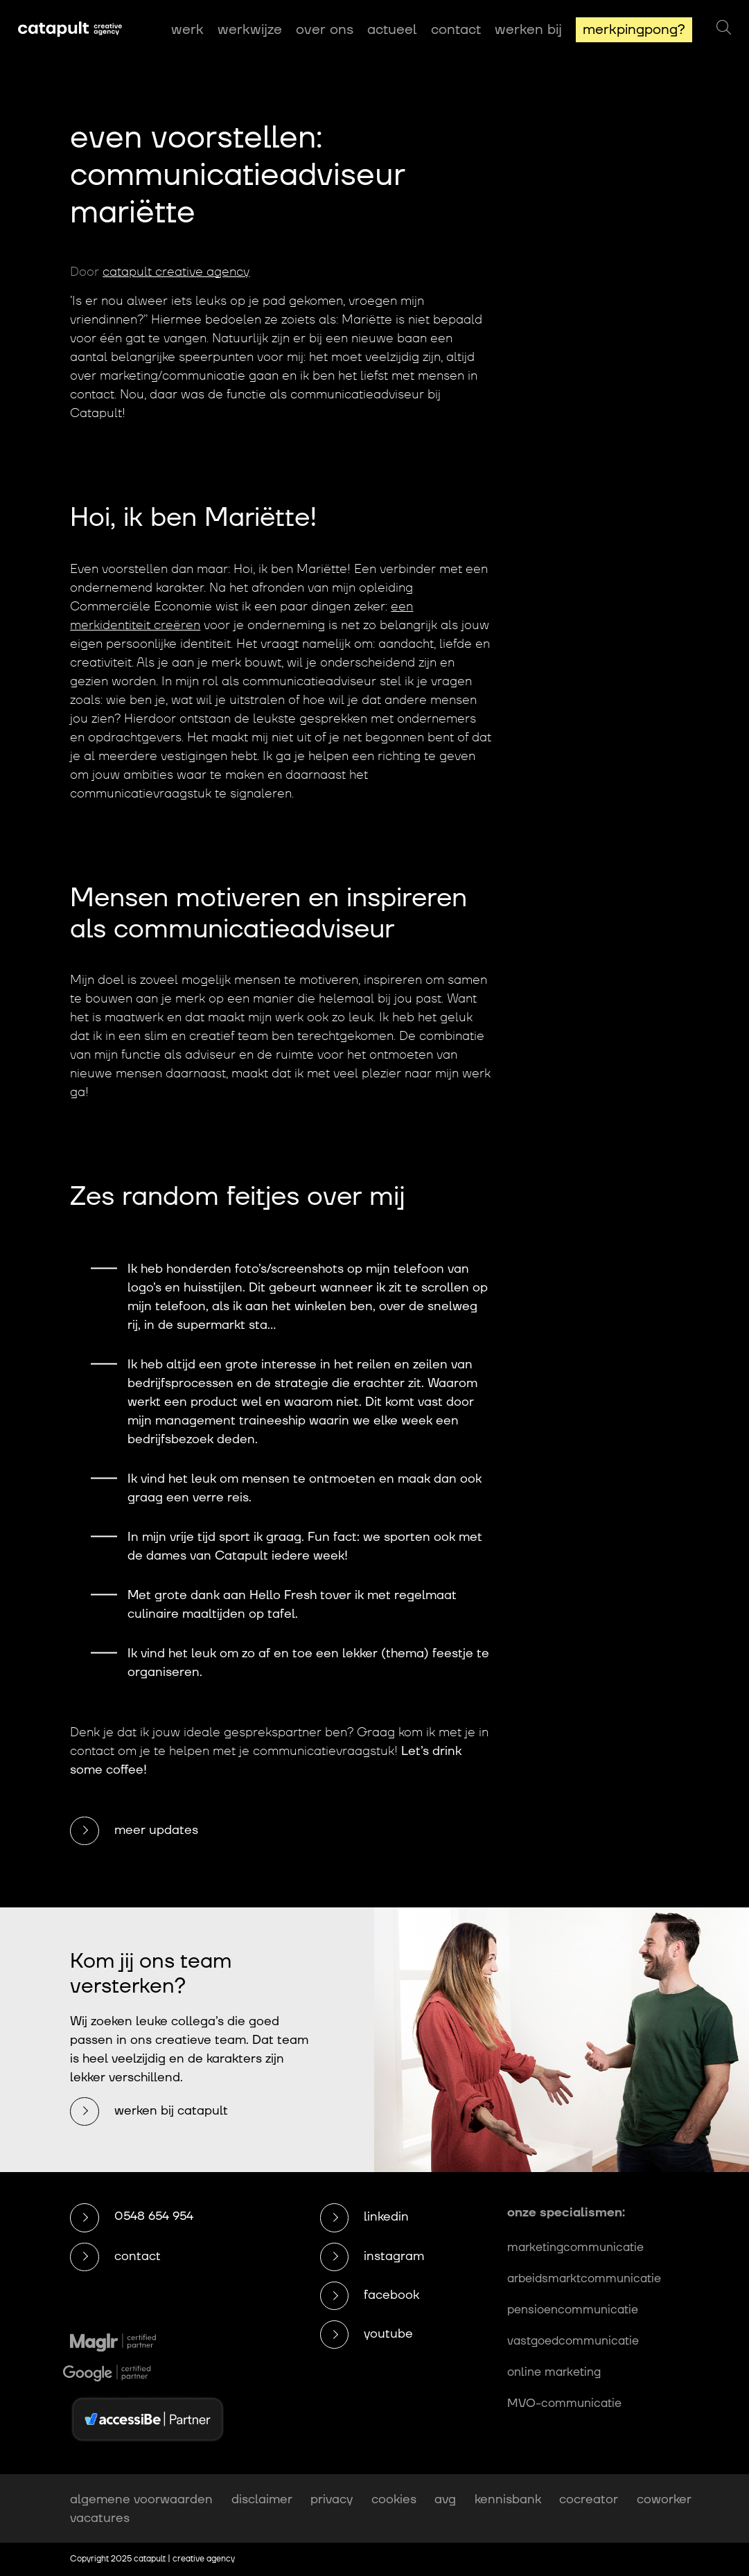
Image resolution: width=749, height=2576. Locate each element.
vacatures (100, 2518)
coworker (664, 2499)
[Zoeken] (723, 28)
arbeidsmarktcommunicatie (584, 2278)
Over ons (324, 30)
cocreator (588, 2499)
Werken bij (528, 30)
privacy (331, 2499)
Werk (187, 30)
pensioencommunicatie (572, 2310)
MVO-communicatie (564, 2403)
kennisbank (508, 2499)
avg (445, 2499)
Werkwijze (250, 30)
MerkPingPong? (634, 30)
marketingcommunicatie (575, 2247)
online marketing (554, 2372)
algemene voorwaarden (141, 2499)
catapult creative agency (176, 272)
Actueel (392, 30)
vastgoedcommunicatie (573, 2341)
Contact (456, 30)
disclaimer (261, 2499)
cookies (393, 2499)
